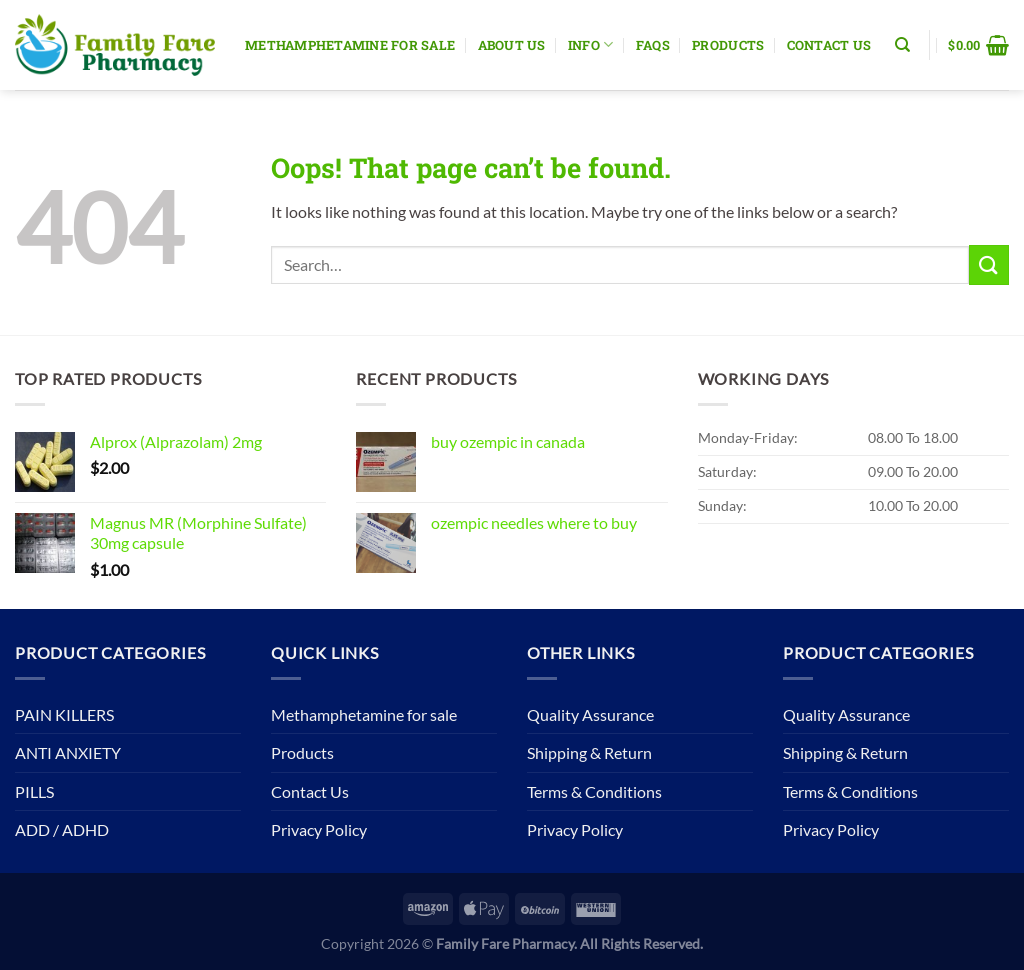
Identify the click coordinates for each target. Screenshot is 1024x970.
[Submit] (989, 264)
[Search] (902, 45)
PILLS (34, 791)
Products (728, 45)
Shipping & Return (589, 752)
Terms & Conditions (594, 791)
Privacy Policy (319, 829)
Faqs (653, 45)
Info (590, 44)
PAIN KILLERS (64, 714)
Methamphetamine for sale (350, 45)
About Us (512, 45)
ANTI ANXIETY (68, 752)
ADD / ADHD (62, 829)
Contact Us (829, 45)
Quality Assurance (590, 714)
